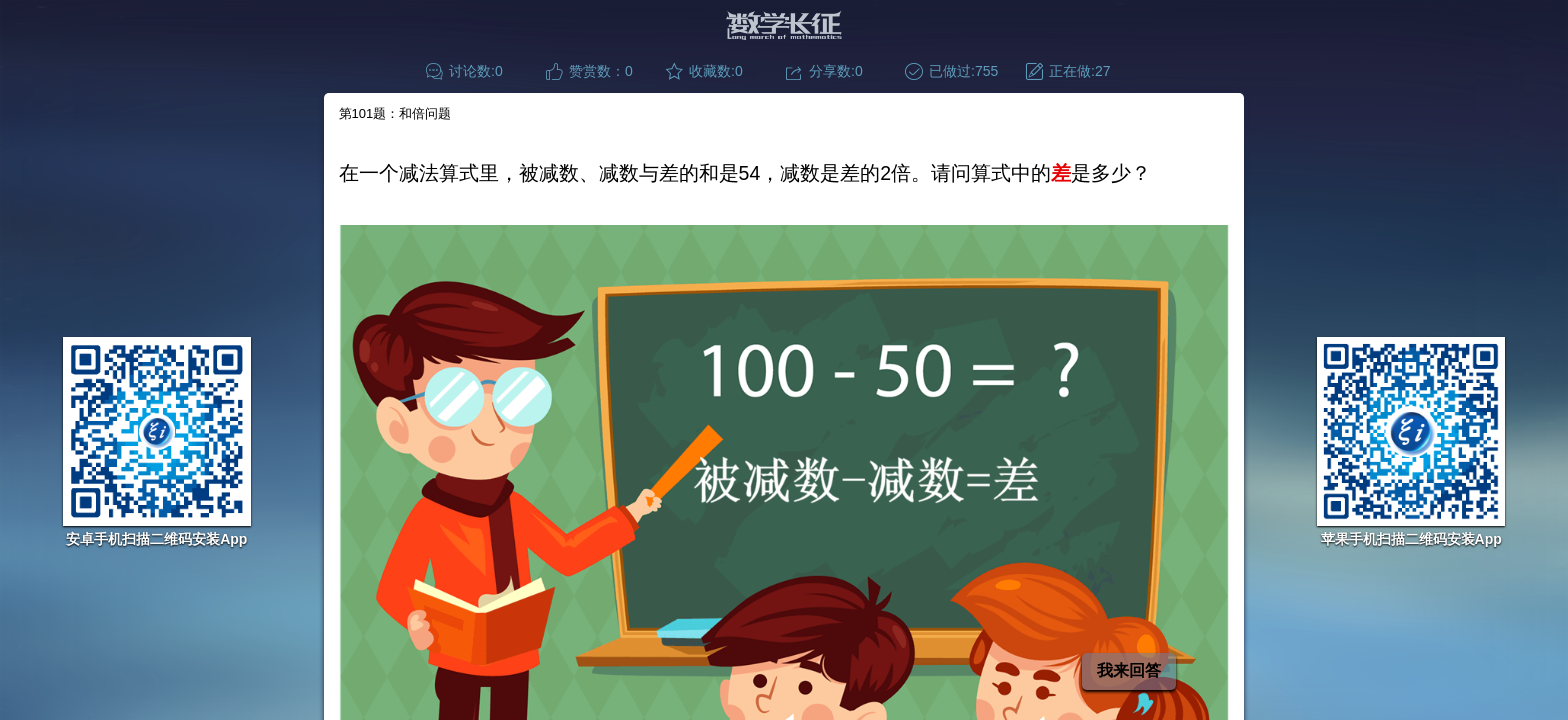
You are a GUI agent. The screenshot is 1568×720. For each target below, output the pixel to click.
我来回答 (1129, 670)
